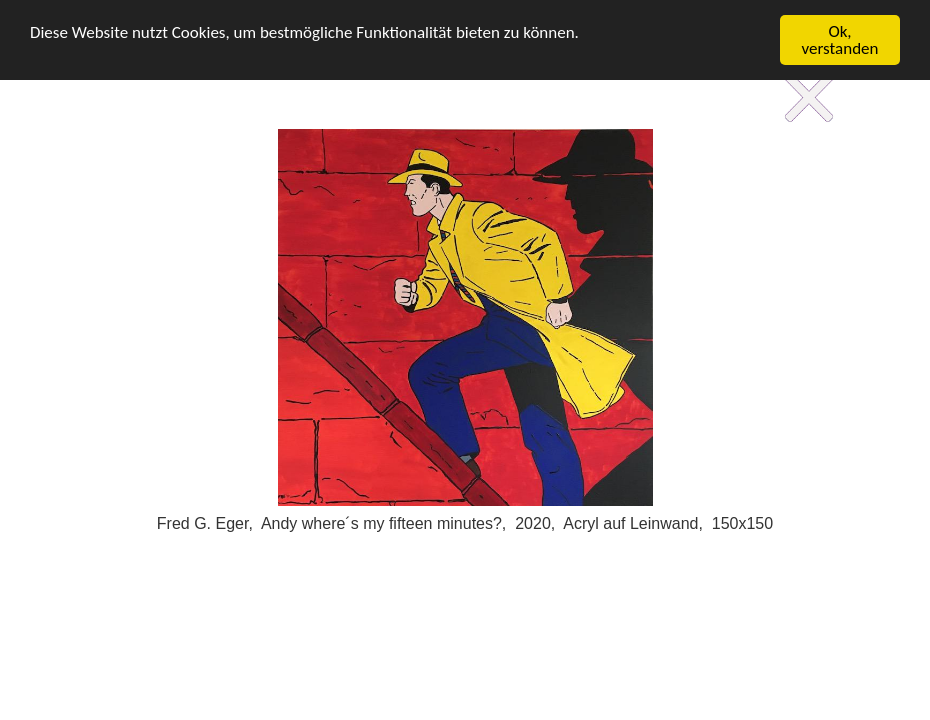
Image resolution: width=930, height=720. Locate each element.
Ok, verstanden (840, 40)
